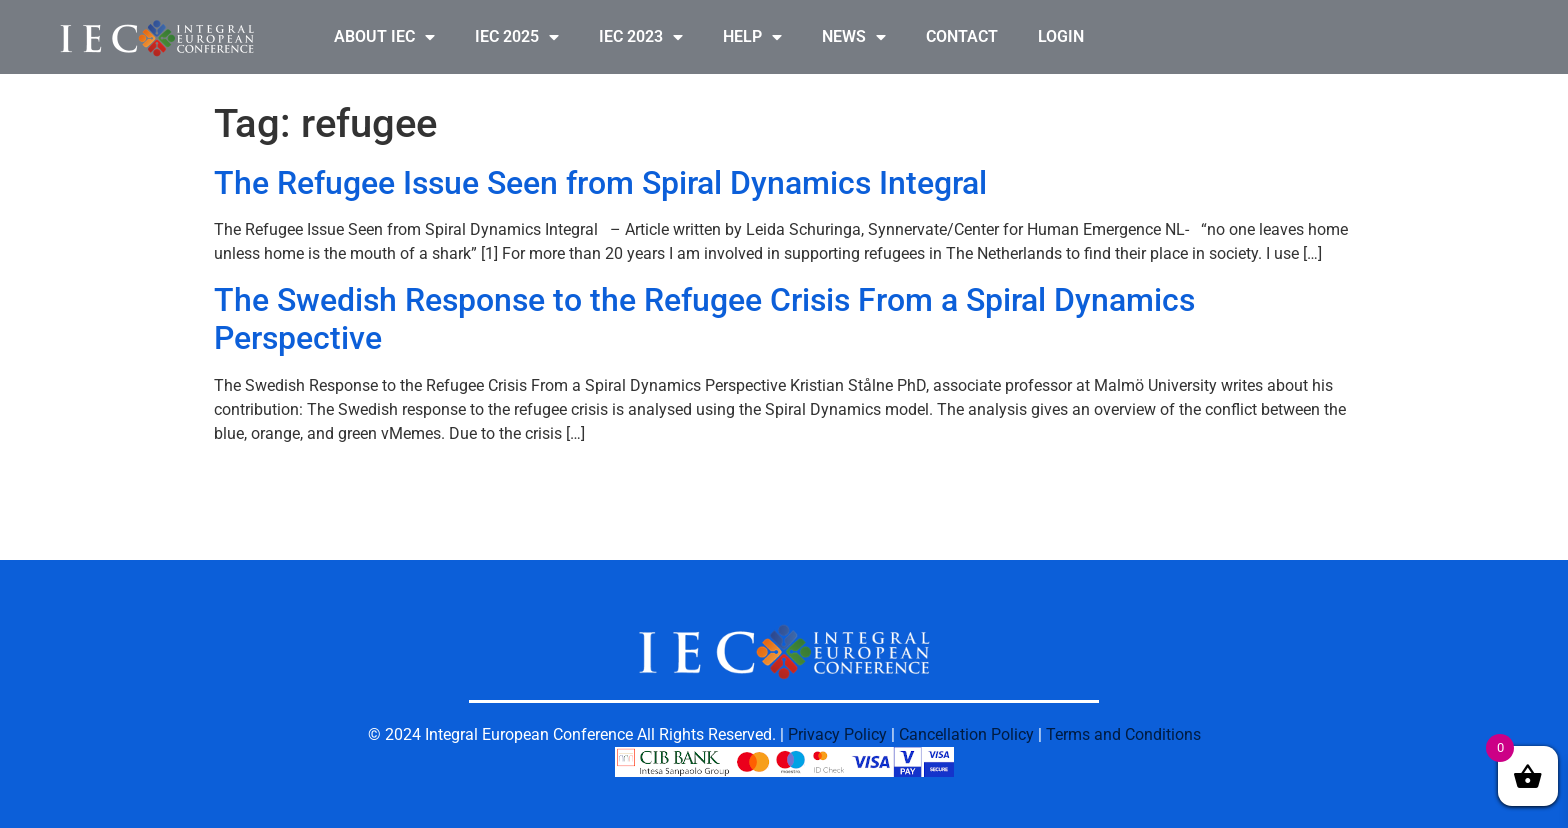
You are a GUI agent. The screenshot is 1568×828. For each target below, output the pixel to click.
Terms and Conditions (1123, 734)
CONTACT (962, 36)
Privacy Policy (837, 734)
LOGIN (1061, 36)
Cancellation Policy (966, 734)
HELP (752, 37)
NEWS (854, 37)
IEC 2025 (517, 37)
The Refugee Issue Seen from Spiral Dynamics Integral (600, 183)
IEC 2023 (641, 37)
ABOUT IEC (384, 37)
